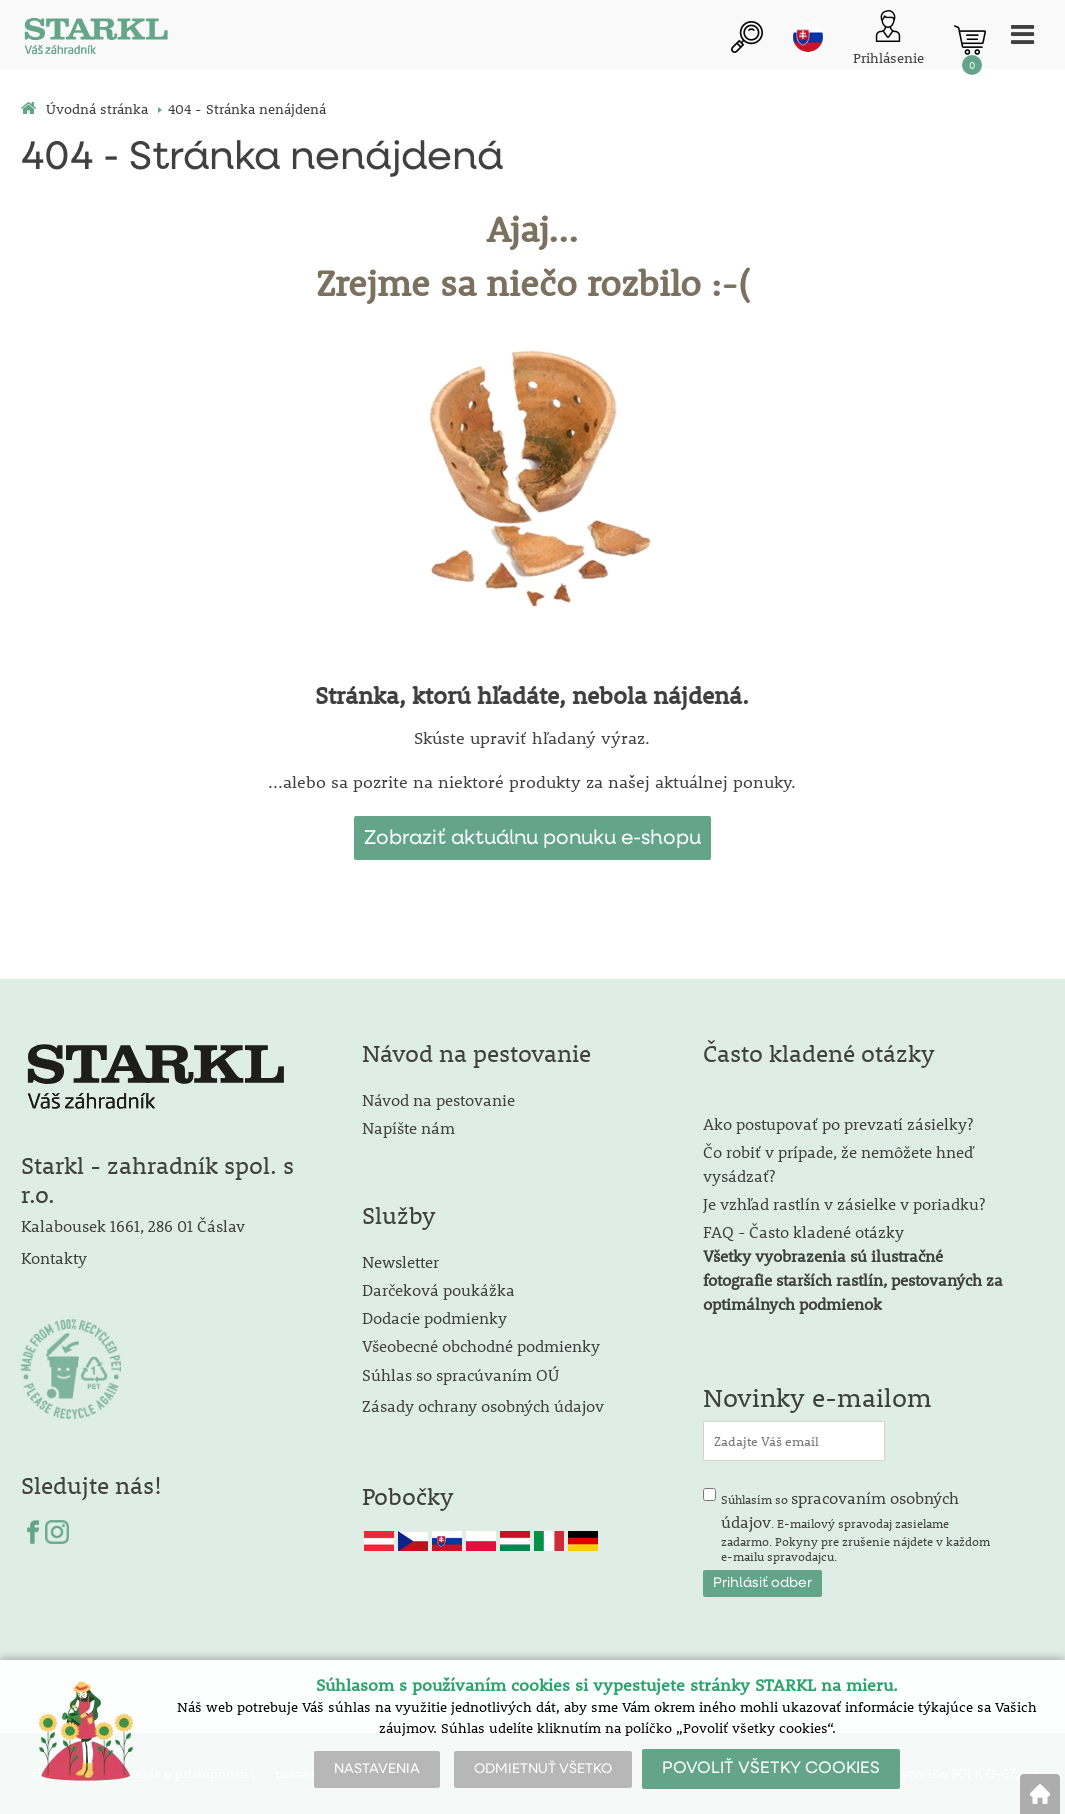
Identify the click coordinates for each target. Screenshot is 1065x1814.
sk (808, 37)
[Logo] (96, 39)
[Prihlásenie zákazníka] (888, 39)
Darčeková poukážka (438, 1289)
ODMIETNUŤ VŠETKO (543, 1769)
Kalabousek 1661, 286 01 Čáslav (133, 1225)
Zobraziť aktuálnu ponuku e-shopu (532, 838)
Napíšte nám (408, 1127)
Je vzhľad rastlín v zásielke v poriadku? (844, 1203)
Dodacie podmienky (434, 1317)
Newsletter (400, 1261)
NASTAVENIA (377, 1769)
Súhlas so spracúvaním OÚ (460, 1374)
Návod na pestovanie (438, 1099)
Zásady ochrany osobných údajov (485, 1405)
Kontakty (54, 1257)
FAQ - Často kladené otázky (803, 1231)
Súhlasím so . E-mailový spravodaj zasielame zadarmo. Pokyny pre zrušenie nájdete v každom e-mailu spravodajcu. (855, 1526)
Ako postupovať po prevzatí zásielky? (838, 1123)
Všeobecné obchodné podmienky (481, 1345)
